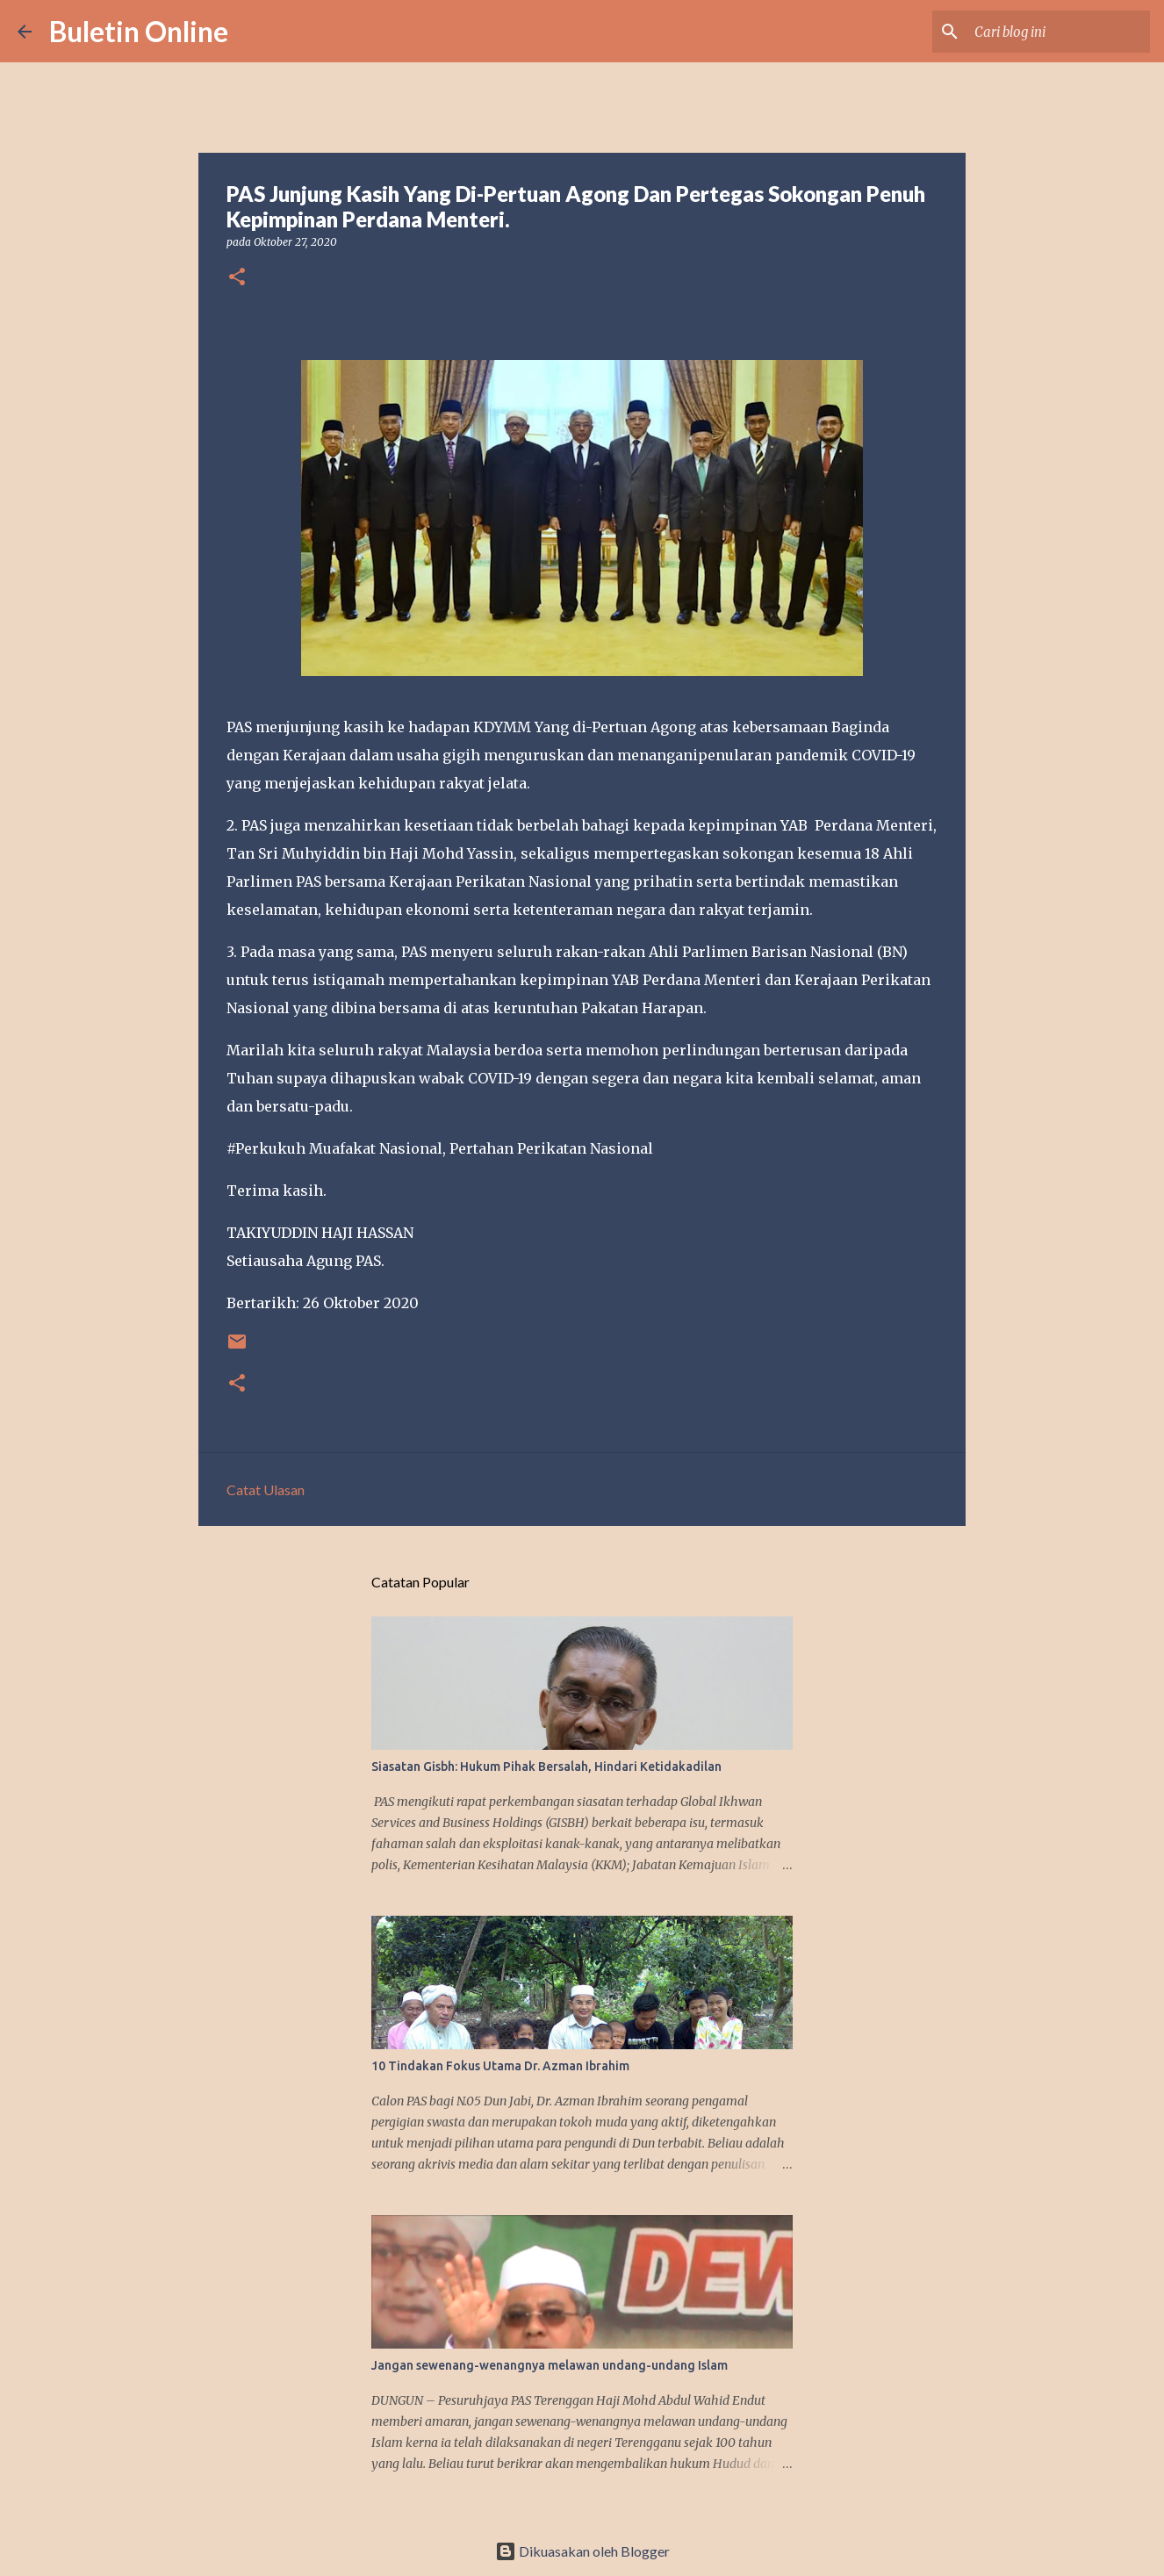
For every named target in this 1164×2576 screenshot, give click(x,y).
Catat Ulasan (265, 1489)
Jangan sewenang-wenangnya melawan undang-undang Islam (549, 2365)
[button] (237, 278)
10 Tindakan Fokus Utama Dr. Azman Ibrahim (500, 2066)
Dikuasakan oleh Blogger (582, 2551)
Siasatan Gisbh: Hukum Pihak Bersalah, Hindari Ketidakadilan (546, 1766)
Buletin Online (138, 31)
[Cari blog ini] (1058, 32)
